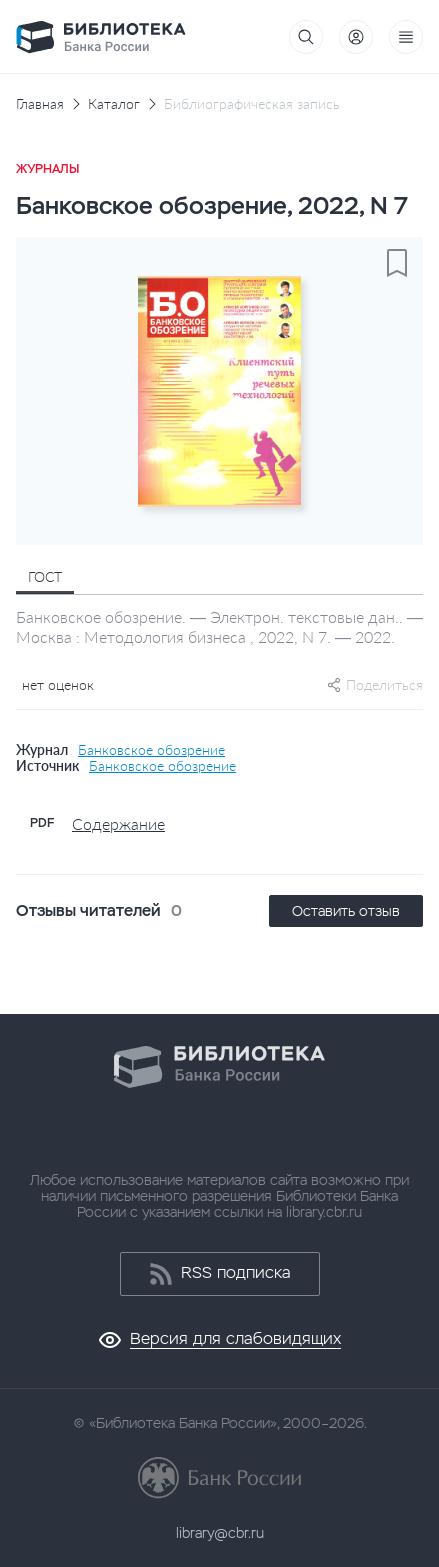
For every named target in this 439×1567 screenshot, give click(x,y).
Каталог (114, 104)
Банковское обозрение (151, 750)
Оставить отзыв (346, 911)
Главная (40, 104)
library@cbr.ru (220, 1533)
